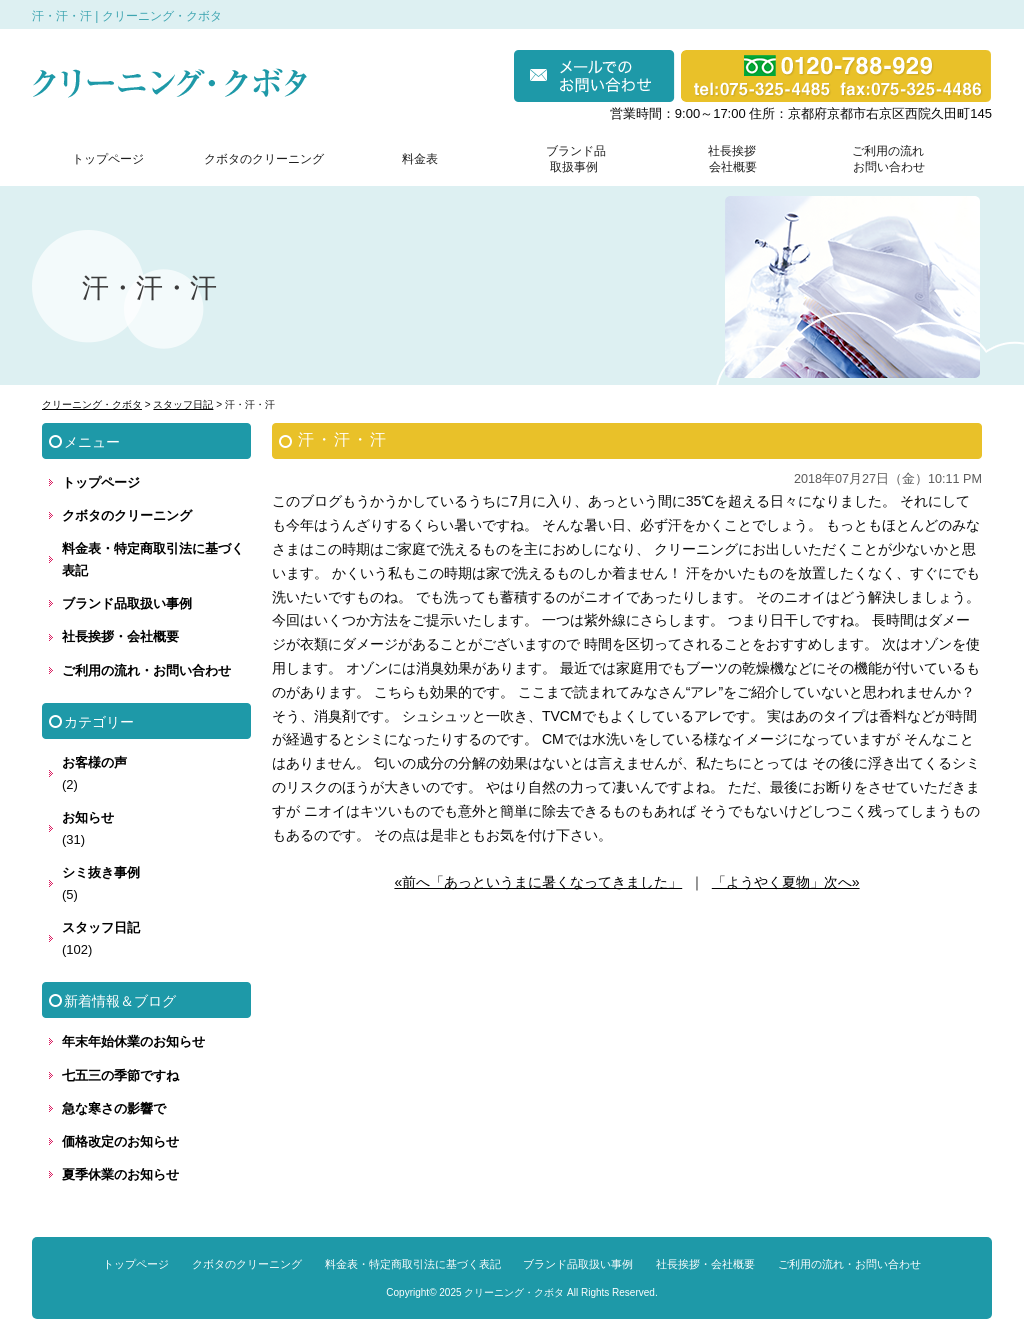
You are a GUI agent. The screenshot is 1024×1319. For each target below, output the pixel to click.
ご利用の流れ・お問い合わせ (146, 670)
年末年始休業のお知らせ (133, 1041)
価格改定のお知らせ (120, 1141)
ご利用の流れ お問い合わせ (884, 159)
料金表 (420, 159)
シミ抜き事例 (101, 872)
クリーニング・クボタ (514, 1292)
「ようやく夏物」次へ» (786, 882)
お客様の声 (94, 762)
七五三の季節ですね (120, 1075)
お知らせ (88, 817)
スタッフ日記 (101, 927)
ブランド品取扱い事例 (127, 603)
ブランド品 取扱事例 (576, 159)
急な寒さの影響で (114, 1108)
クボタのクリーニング (264, 159)
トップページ (108, 159)
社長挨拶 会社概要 (728, 159)
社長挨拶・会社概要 (120, 636)
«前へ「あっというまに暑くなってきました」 (538, 882)
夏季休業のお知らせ (120, 1174)
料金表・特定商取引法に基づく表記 (153, 559)
